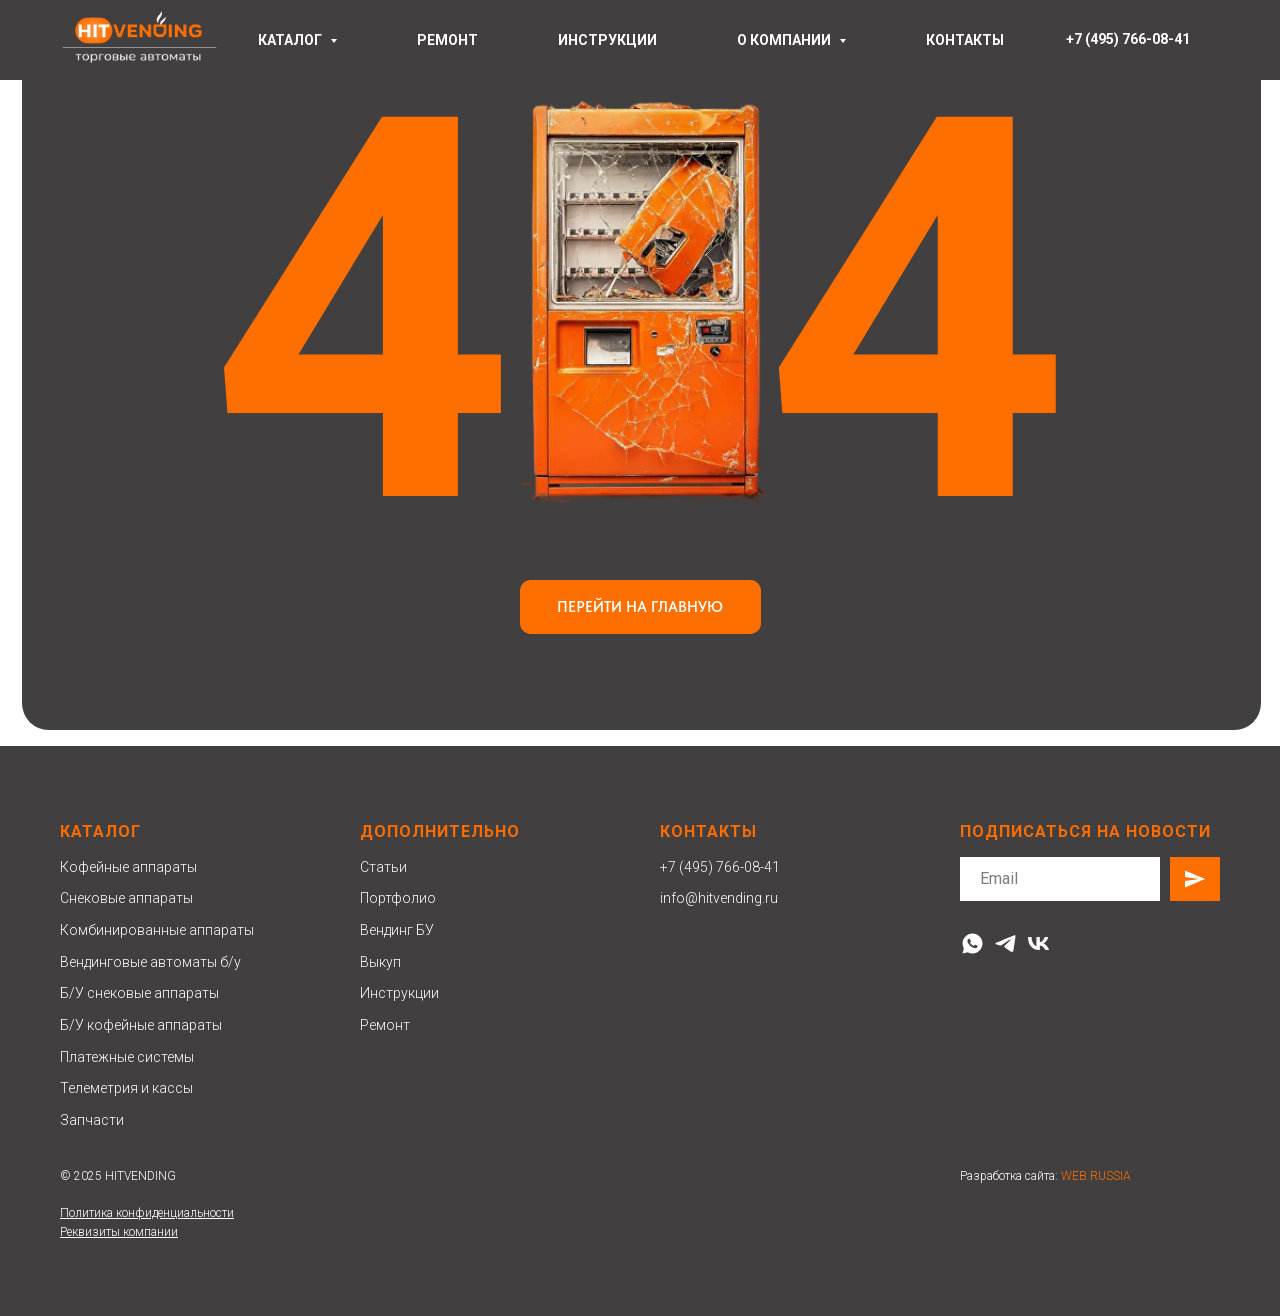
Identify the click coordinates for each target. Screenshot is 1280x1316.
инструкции (607, 40)
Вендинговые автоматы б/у (150, 962)
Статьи (383, 867)
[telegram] (1005, 943)
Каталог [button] (291, 40)
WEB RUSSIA (1096, 1176)
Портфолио (398, 898)
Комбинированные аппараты (157, 930)
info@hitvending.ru (719, 898)
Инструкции (399, 993)
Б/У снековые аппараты (139, 993)
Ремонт (385, 1025)
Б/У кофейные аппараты (141, 1025)
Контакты (708, 831)
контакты (965, 40)
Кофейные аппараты (128, 867)
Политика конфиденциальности (147, 1213)
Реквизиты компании (119, 1232)
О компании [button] (785, 40)
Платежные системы (127, 1057)
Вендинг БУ (397, 930)
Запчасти (92, 1120)
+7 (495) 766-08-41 (720, 867)
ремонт (447, 40)
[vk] (1038, 943)
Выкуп (380, 962)
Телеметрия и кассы (126, 1088)
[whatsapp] (972, 943)
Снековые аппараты (126, 898)
